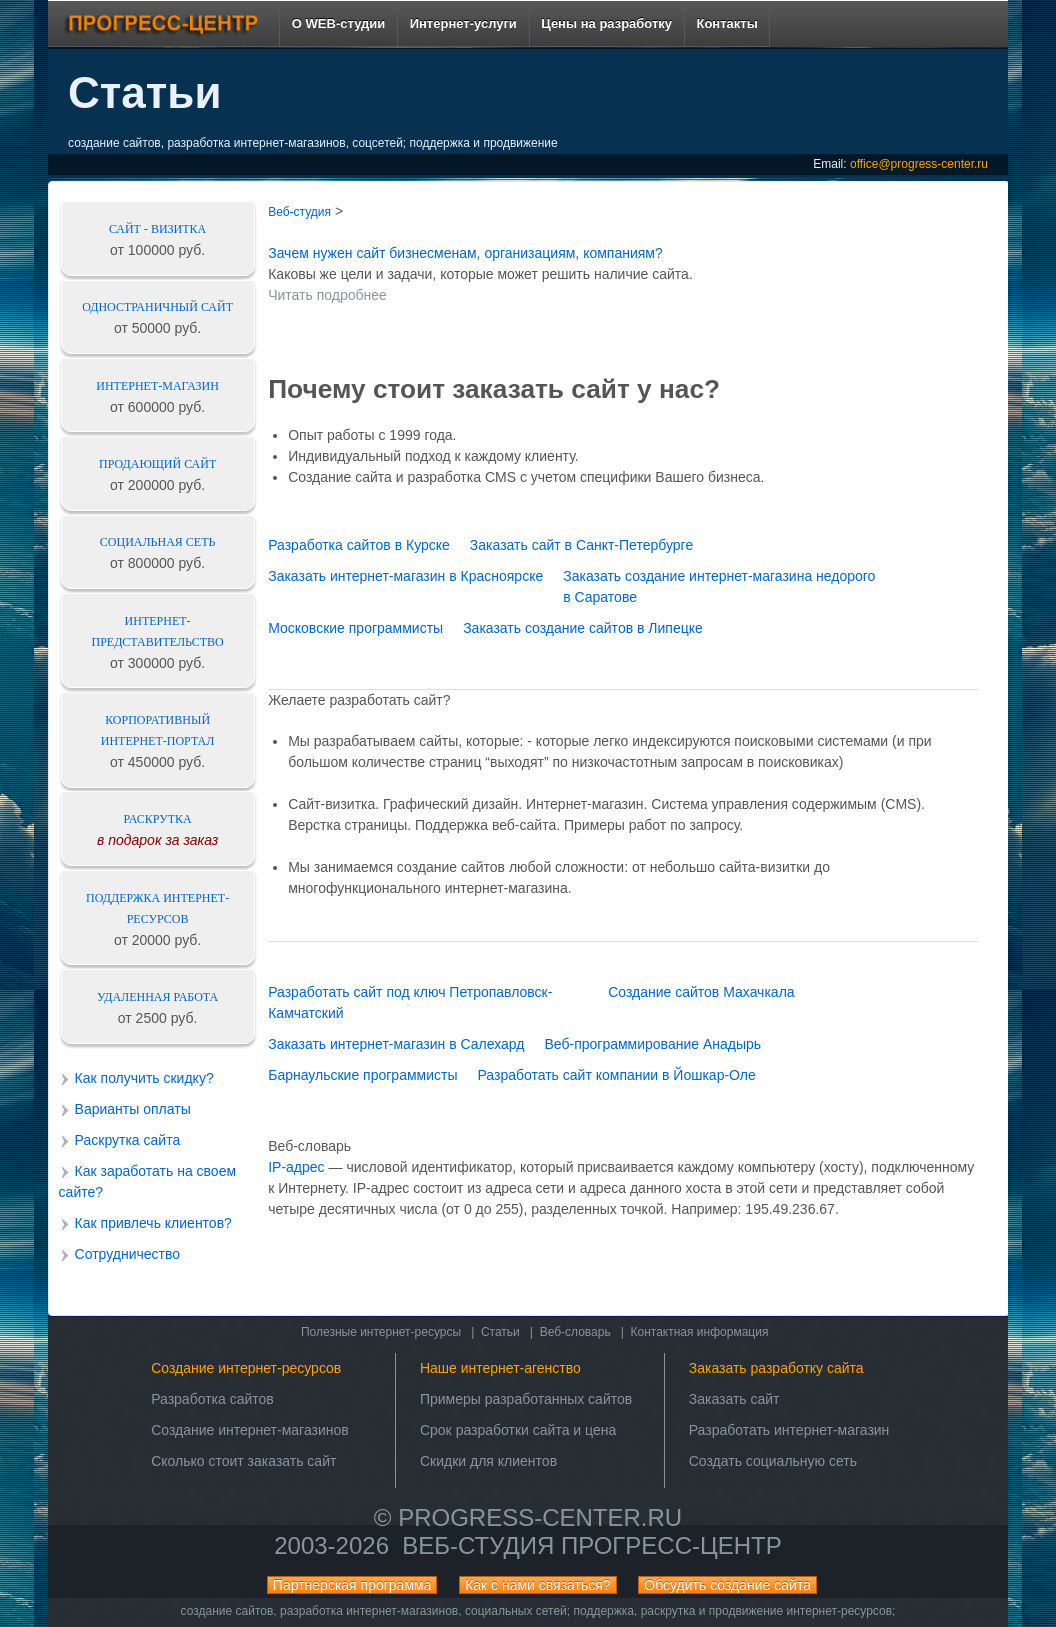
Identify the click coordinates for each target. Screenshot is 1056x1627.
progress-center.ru (540, 1517)
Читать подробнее (327, 295)
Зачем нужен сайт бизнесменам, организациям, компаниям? (465, 253)
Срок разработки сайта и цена (518, 1430)
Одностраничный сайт (157, 307)
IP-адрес (296, 1167)
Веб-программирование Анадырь (652, 1044)
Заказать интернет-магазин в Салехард (396, 1044)
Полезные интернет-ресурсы (381, 1332)
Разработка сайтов (212, 1399)
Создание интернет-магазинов (250, 1430)
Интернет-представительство (158, 631)
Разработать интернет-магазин (789, 1430)
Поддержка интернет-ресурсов (157, 908)
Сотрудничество (127, 1254)
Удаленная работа (157, 997)
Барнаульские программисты (362, 1075)
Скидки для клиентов (488, 1461)
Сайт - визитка (157, 229)
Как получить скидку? (144, 1078)
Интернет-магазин (157, 386)
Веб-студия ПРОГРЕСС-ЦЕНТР (591, 1545)
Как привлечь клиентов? (153, 1223)
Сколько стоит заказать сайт (243, 1461)
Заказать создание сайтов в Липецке (583, 628)
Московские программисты (355, 628)
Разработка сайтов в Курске (359, 545)
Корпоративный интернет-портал (158, 730)
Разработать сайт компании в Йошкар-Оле (616, 1075)
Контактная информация (700, 1332)
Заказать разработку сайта (776, 1368)
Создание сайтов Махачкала (701, 992)
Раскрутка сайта (128, 1140)
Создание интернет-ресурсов (246, 1368)
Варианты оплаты (133, 1109)
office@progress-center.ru (919, 164)
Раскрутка (158, 819)
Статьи (500, 1332)
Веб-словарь (575, 1332)
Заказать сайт (734, 1399)
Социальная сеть (158, 542)
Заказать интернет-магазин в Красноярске (405, 576)
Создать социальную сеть (773, 1461)
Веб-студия (299, 212)
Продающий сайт (157, 464)
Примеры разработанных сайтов (526, 1399)
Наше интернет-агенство (500, 1368)
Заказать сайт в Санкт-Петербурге (581, 545)
